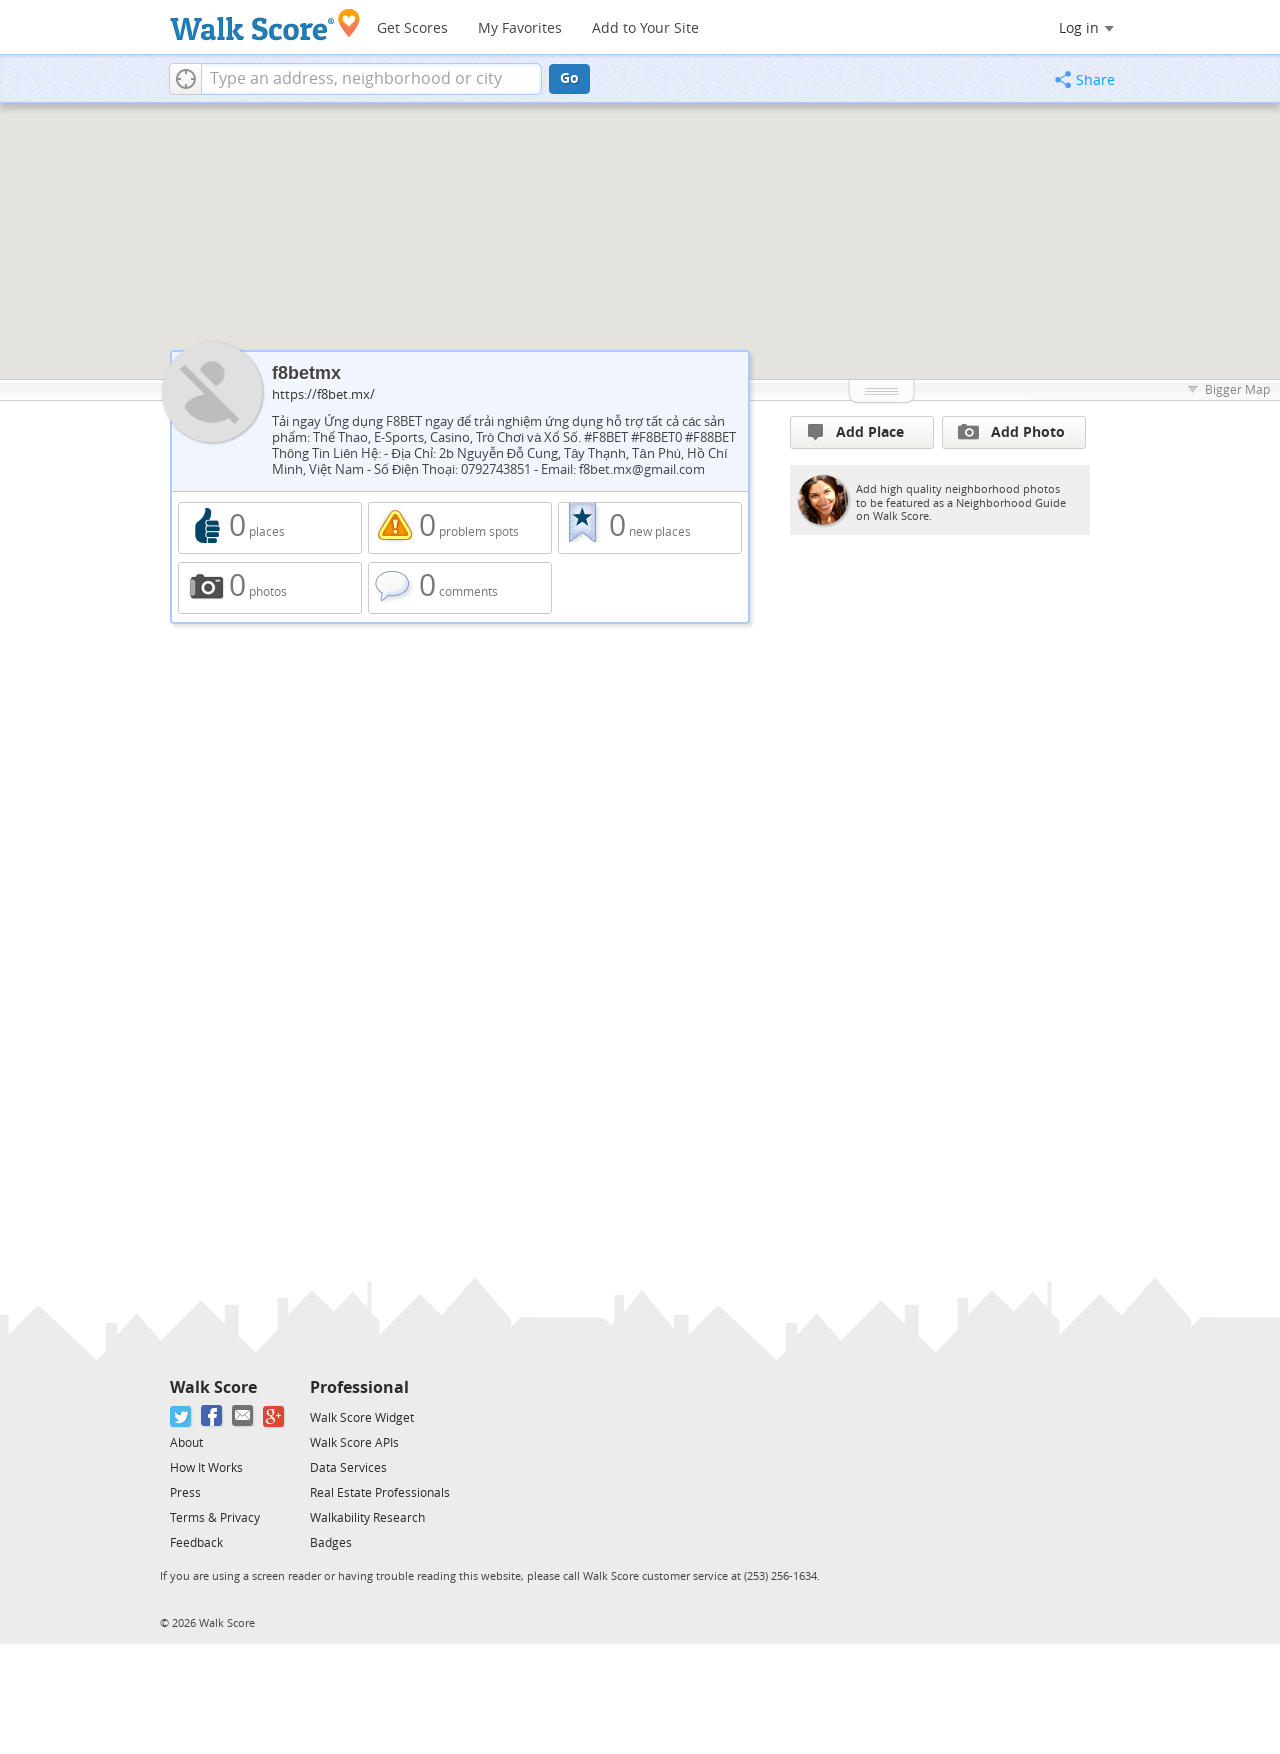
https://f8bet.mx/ (323, 394)
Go (569, 78)
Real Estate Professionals (380, 1493)
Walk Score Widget (362, 1418)
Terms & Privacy (215, 1518)
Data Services (348, 1468)
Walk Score (213, 1387)
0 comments (460, 588)
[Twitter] (181, 1416)
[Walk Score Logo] (265, 24)
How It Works (206, 1468)
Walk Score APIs (354, 1443)
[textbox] (371, 79)
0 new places (650, 528)
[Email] (243, 1416)
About (186, 1443)
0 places (270, 528)
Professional (359, 1387)
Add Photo (1011, 432)
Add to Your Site (645, 28)
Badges (331, 1543)
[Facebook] (212, 1416)
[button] (185, 79)
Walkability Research (367, 1518)
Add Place (856, 432)
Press (185, 1493)
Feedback (196, 1543)
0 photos (270, 588)
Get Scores (412, 28)
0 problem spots (460, 528)
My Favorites (520, 28)
